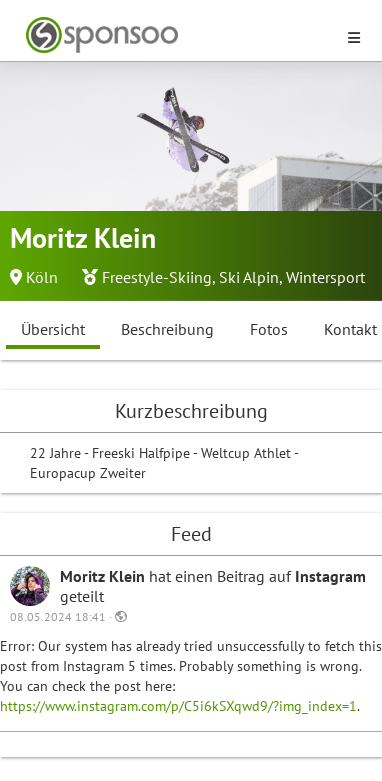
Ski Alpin (249, 277)
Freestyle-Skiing (157, 277)
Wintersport (325, 277)
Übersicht (53, 329)
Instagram (330, 576)
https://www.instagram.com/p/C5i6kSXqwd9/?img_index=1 (178, 706)
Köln (42, 277)
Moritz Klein (104, 576)
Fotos (269, 329)
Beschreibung (167, 329)
